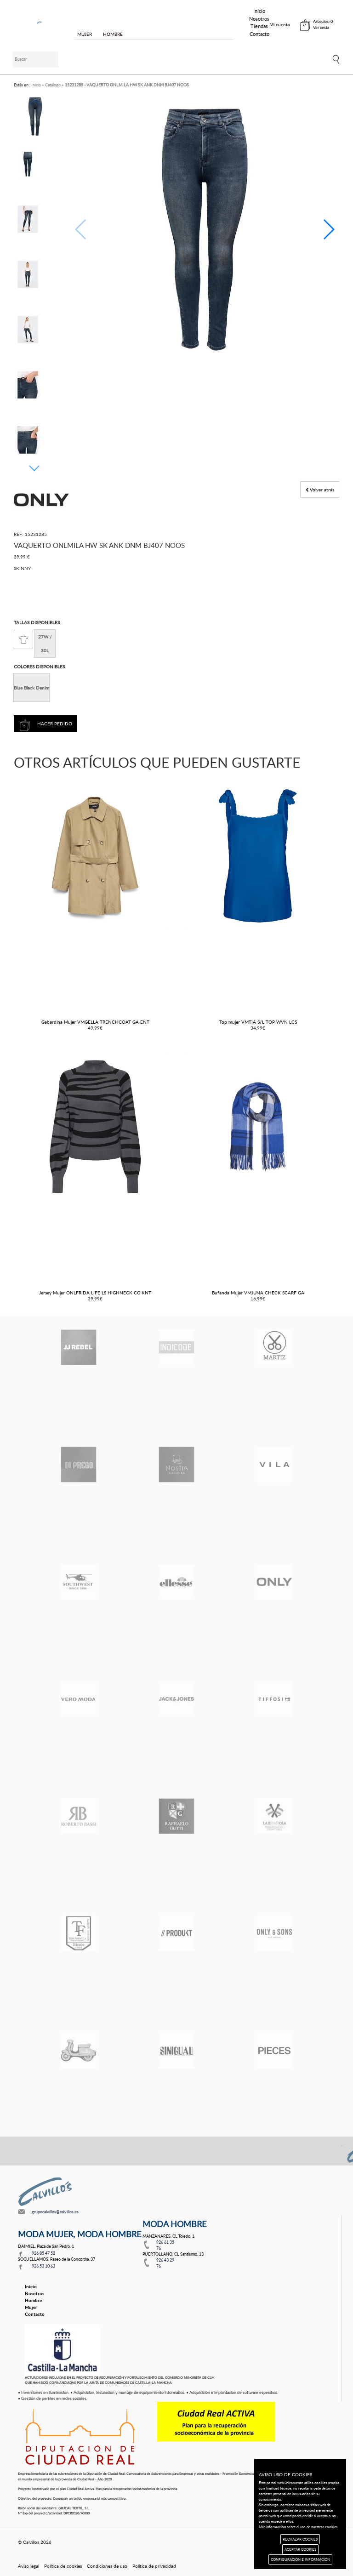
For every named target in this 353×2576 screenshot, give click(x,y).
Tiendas (259, 26)
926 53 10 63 (43, 2265)
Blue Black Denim (31, 687)
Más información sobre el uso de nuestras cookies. (298, 2526)
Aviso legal (28, 2566)
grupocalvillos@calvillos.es (55, 2211)
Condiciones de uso (107, 2566)
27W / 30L (45, 643)
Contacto (259, 33)
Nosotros (259, 18)
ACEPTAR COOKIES (300, 2549)
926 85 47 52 (43, 2253)
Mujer (31, 2307)
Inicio (259, 10)
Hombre (33, 2300)
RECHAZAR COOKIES (300, 2539)
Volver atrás (319, 489)
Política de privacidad (154, 2566)
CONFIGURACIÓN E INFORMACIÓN (300, 2559)
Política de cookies (63, 2566)
